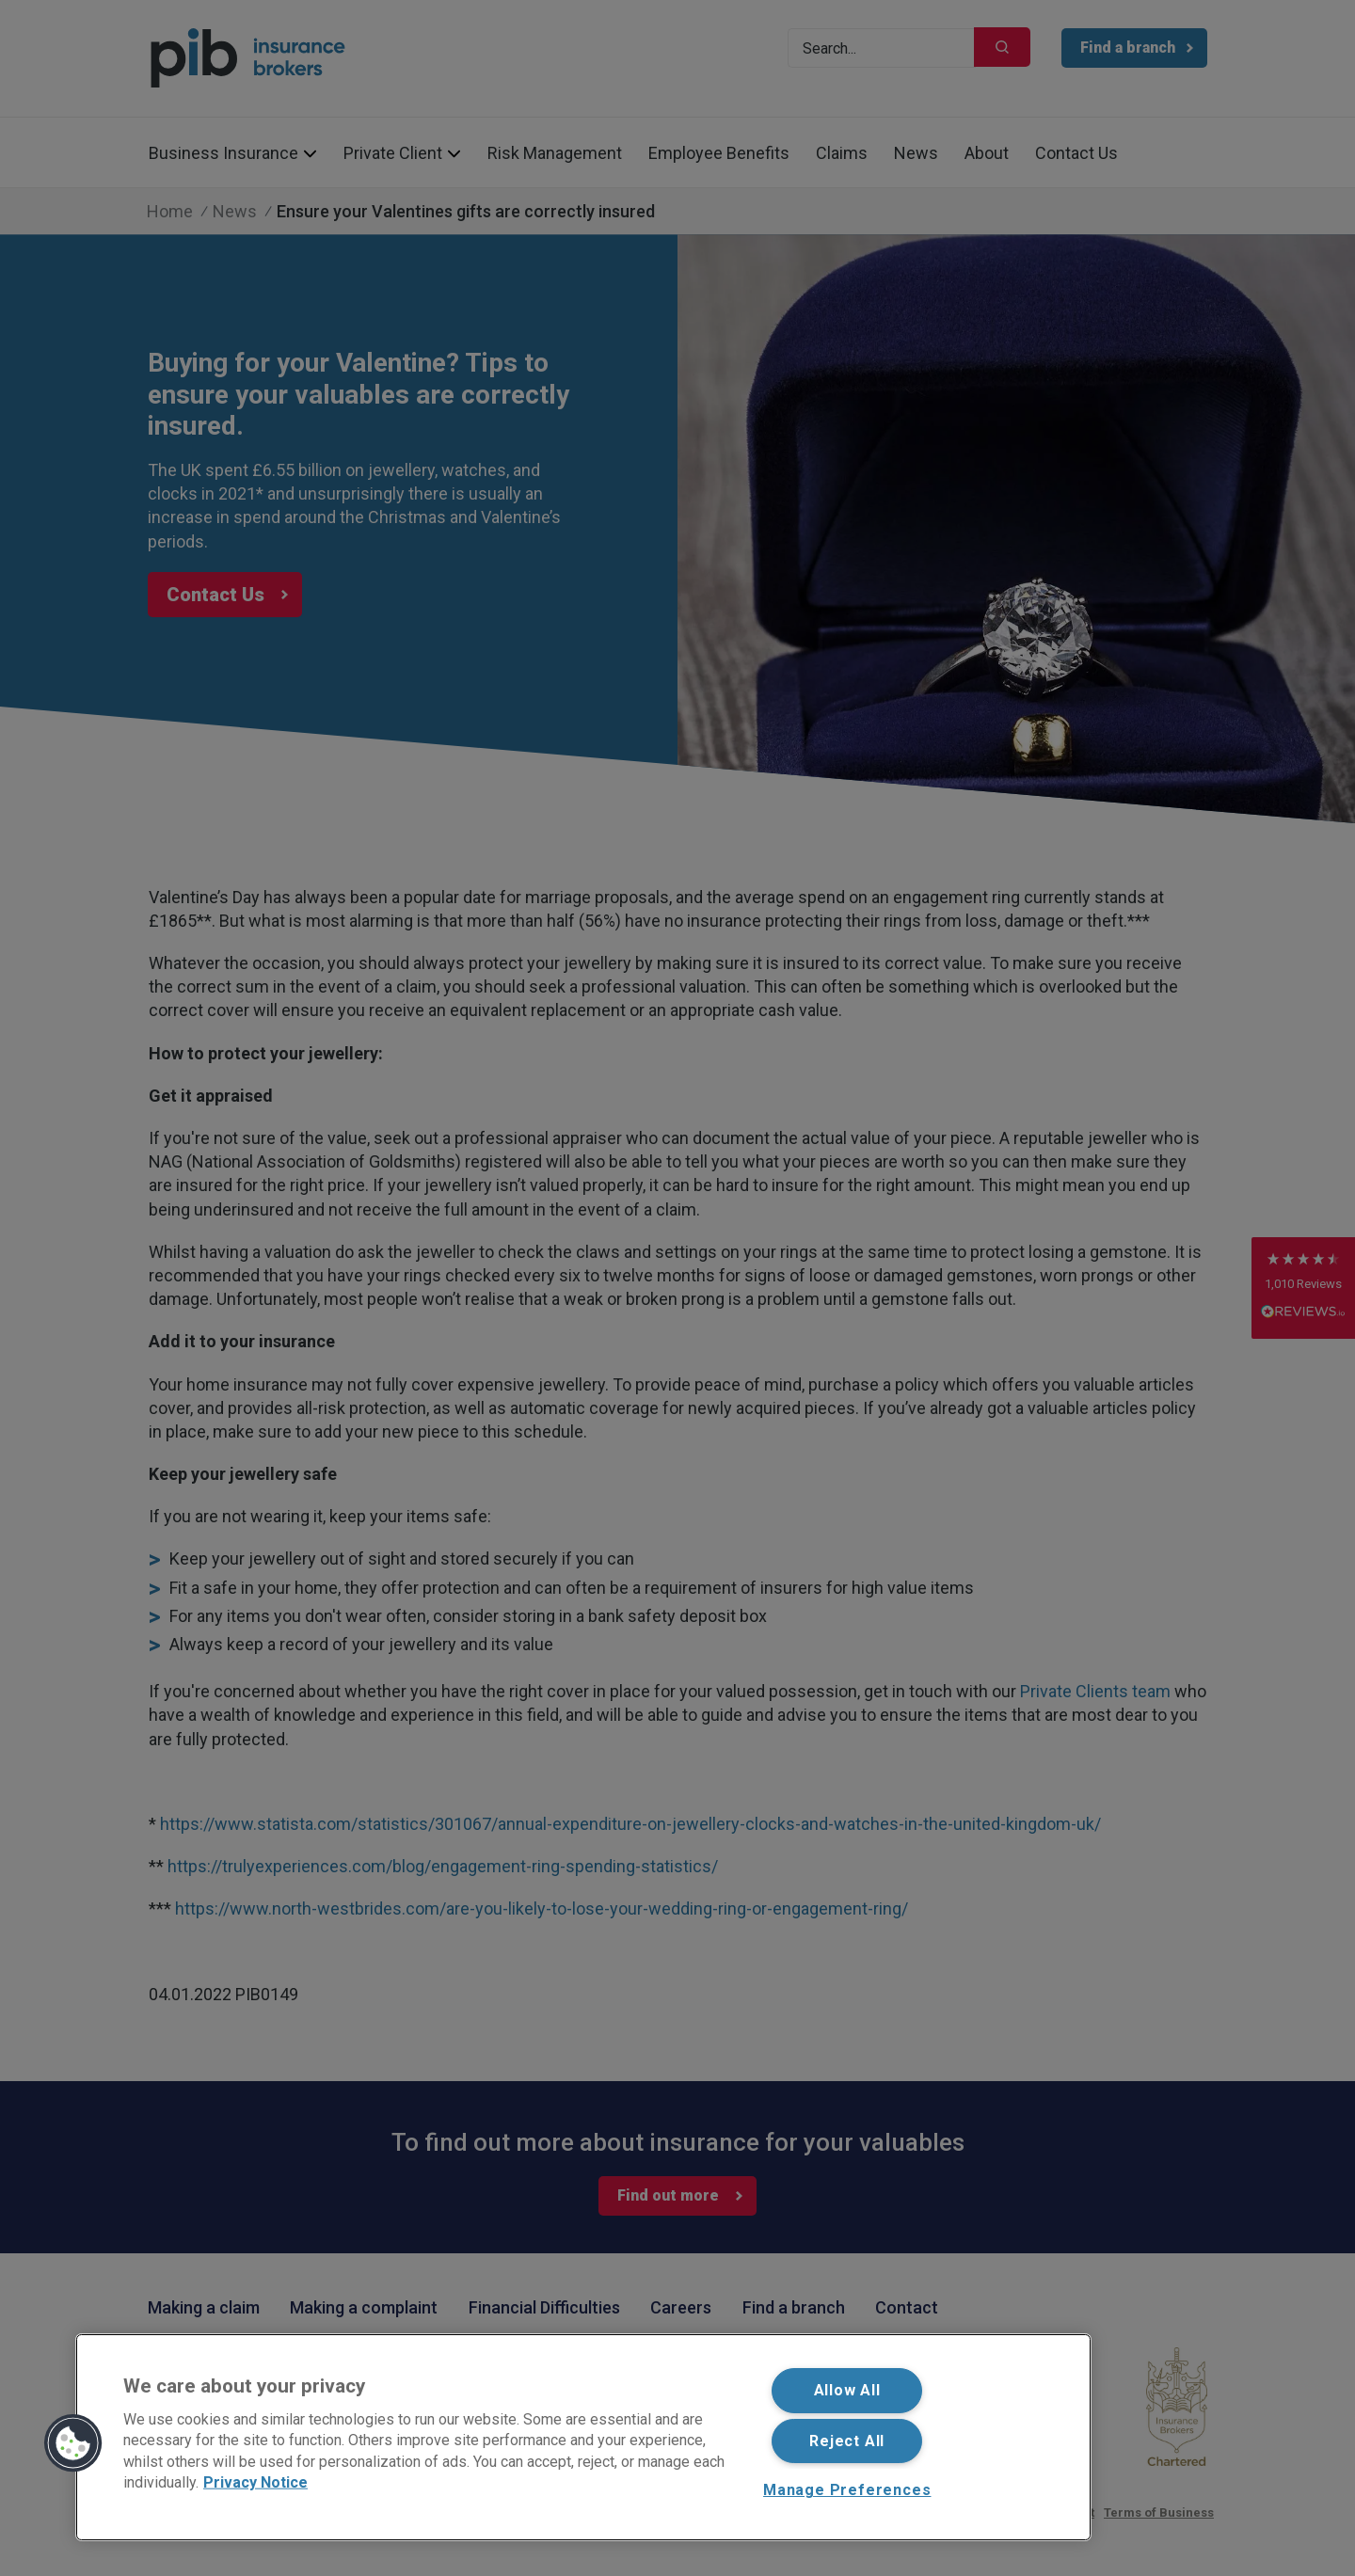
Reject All (847, 2441)
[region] (583, 2437)
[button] (73, 2443)
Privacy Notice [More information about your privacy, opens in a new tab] (255, 2482)
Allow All (847, 2390)
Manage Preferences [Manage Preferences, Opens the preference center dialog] (847, 2490)
